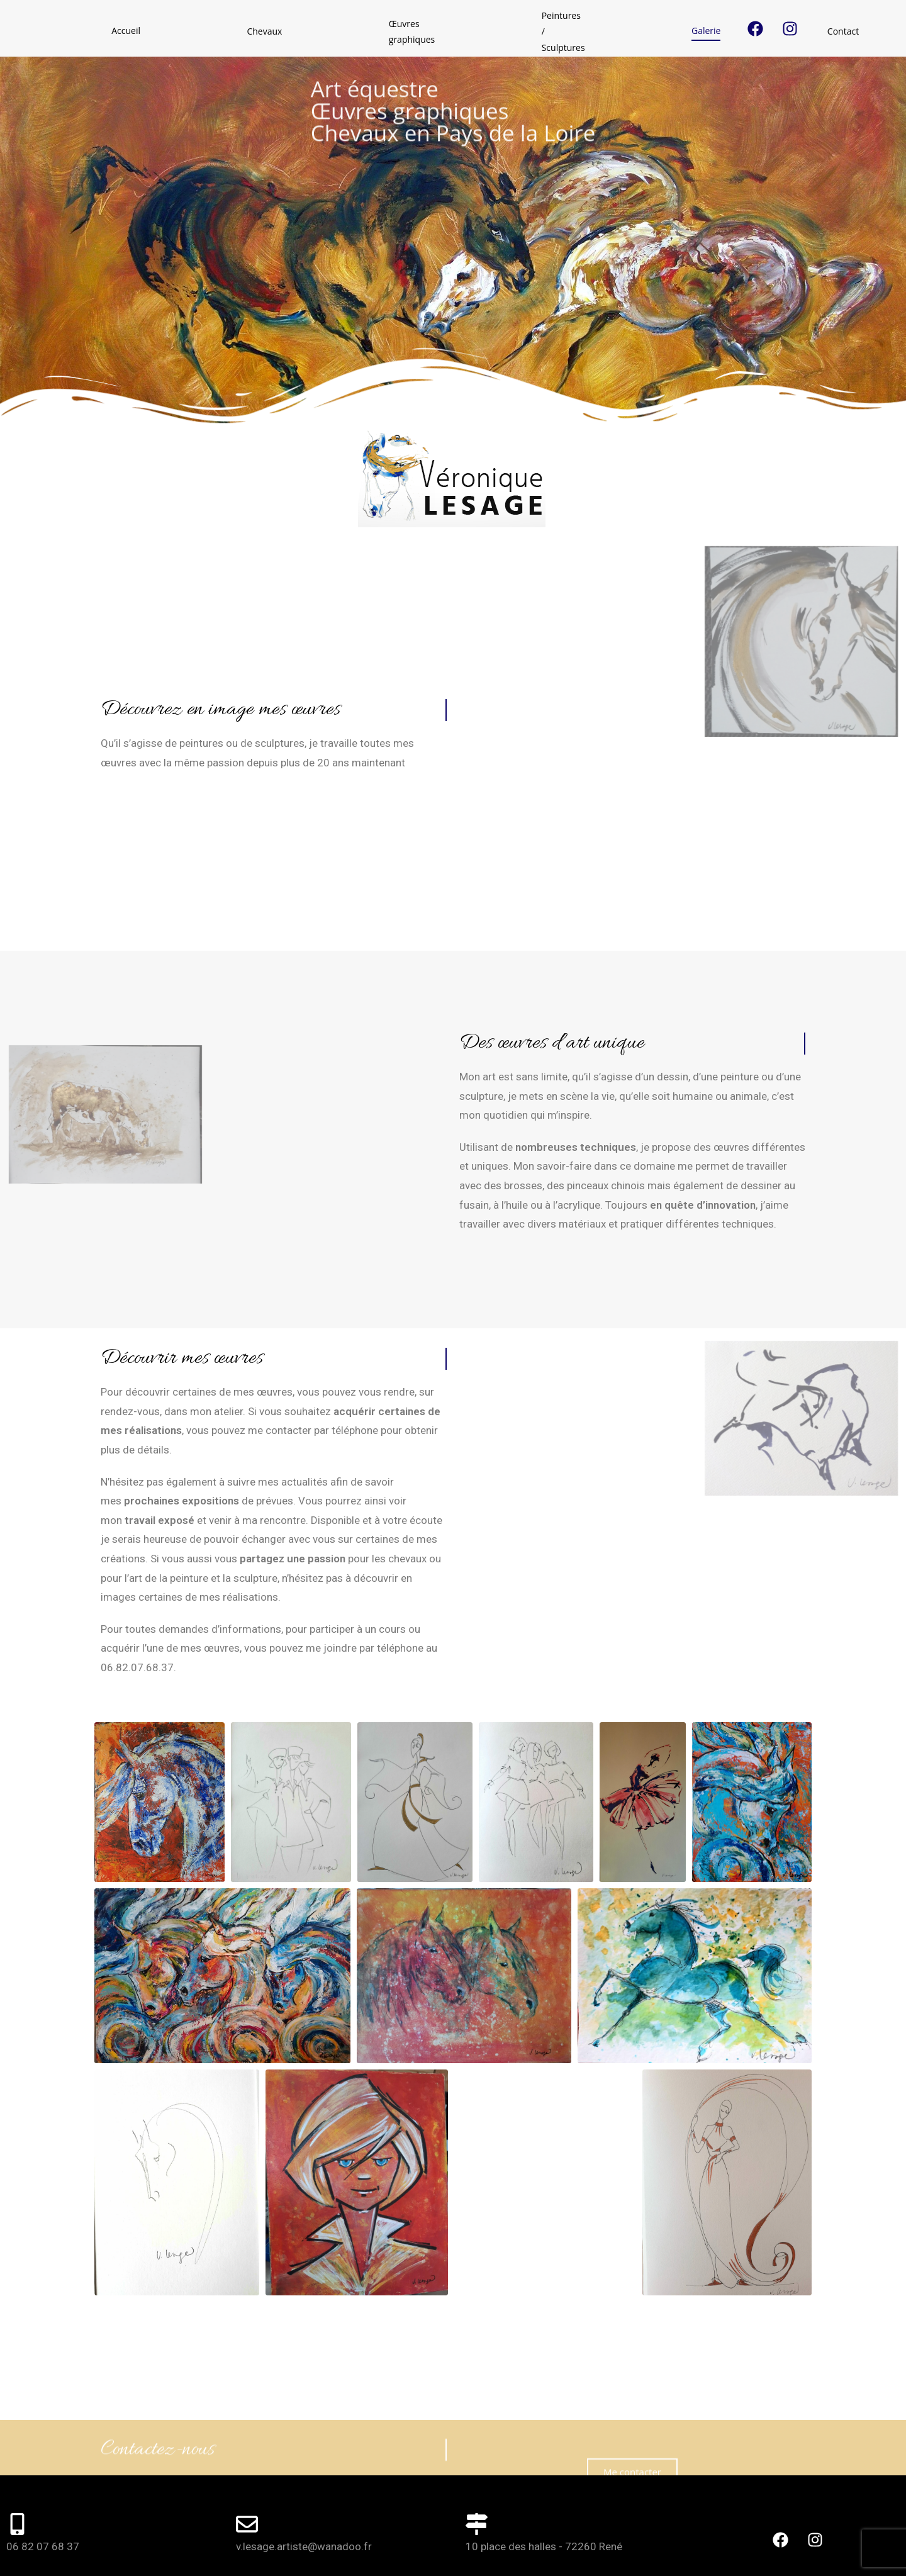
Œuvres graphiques (280, 31)
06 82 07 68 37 (42, 2503)
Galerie (499, 30)
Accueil (115, 30)
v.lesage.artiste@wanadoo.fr (304, 2503)
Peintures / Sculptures (402, 31)
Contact (568, 31)
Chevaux (185, 31)
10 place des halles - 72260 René (544, 2503)
